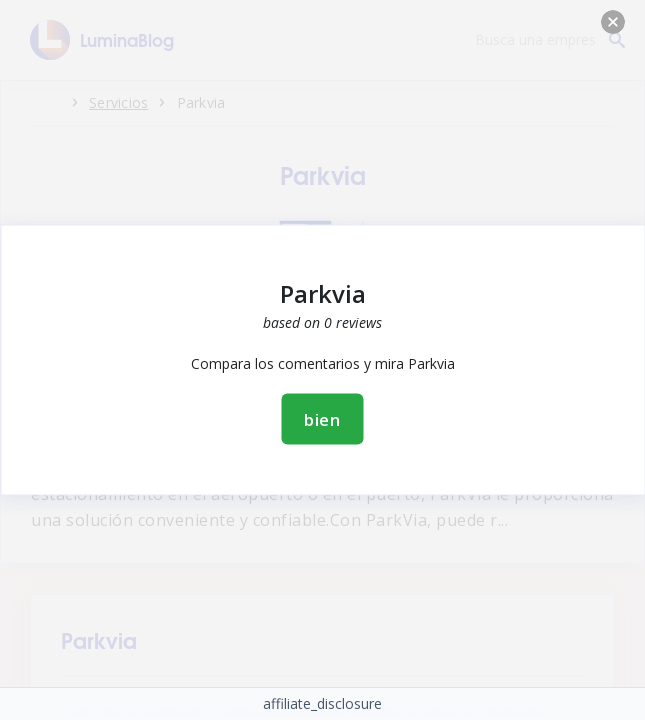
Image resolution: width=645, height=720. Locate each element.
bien (322, 419)
